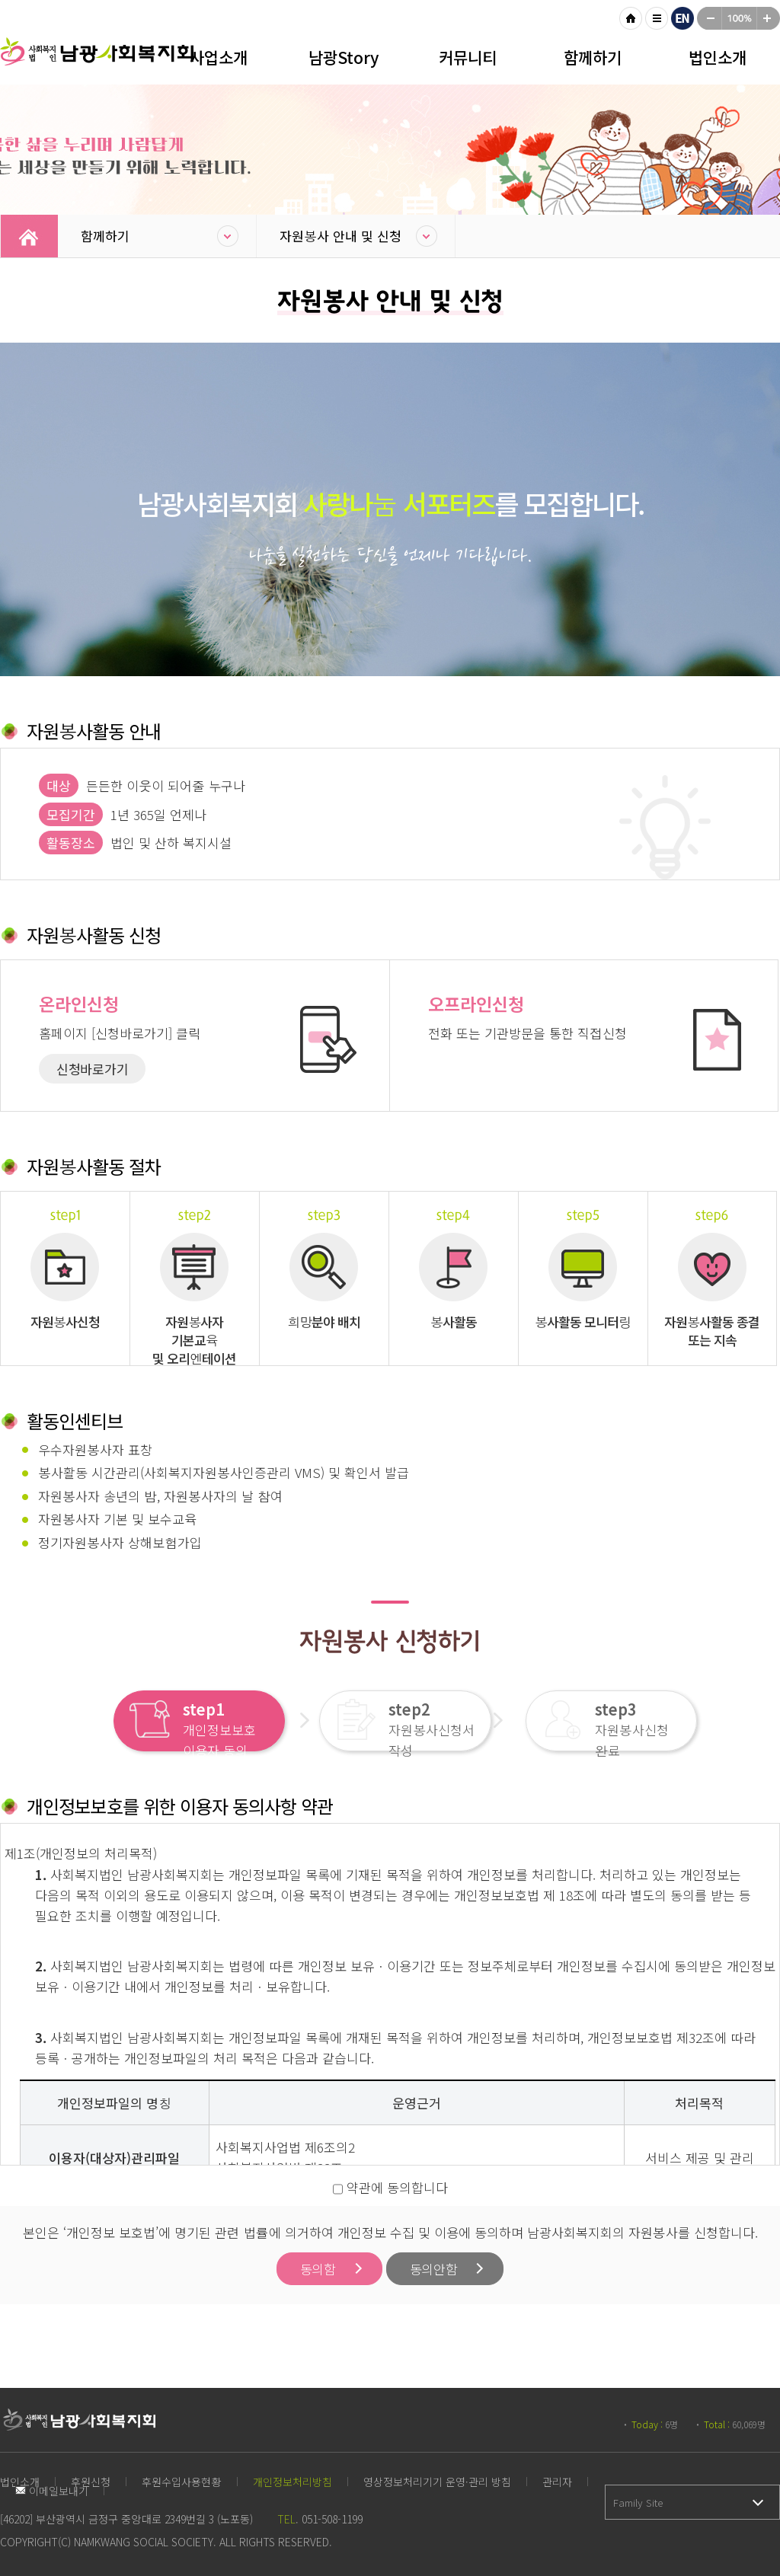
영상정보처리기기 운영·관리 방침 (437, 2481)
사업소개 (219, 57)
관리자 (557, 2481)
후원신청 (90, 2481)
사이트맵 (656, 18)
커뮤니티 (468, 57)
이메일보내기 (51, 2490)
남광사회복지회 (99, 61)
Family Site (638, 2502)
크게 (768, 18)
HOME (630, 18)
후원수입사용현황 (182, 2481)
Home (29, 236)
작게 (709, 18)
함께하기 (593, 57)
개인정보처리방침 (292, 2481)
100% (739, 18)
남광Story (343, 57)
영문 (682, 18)
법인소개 (717, 57)
